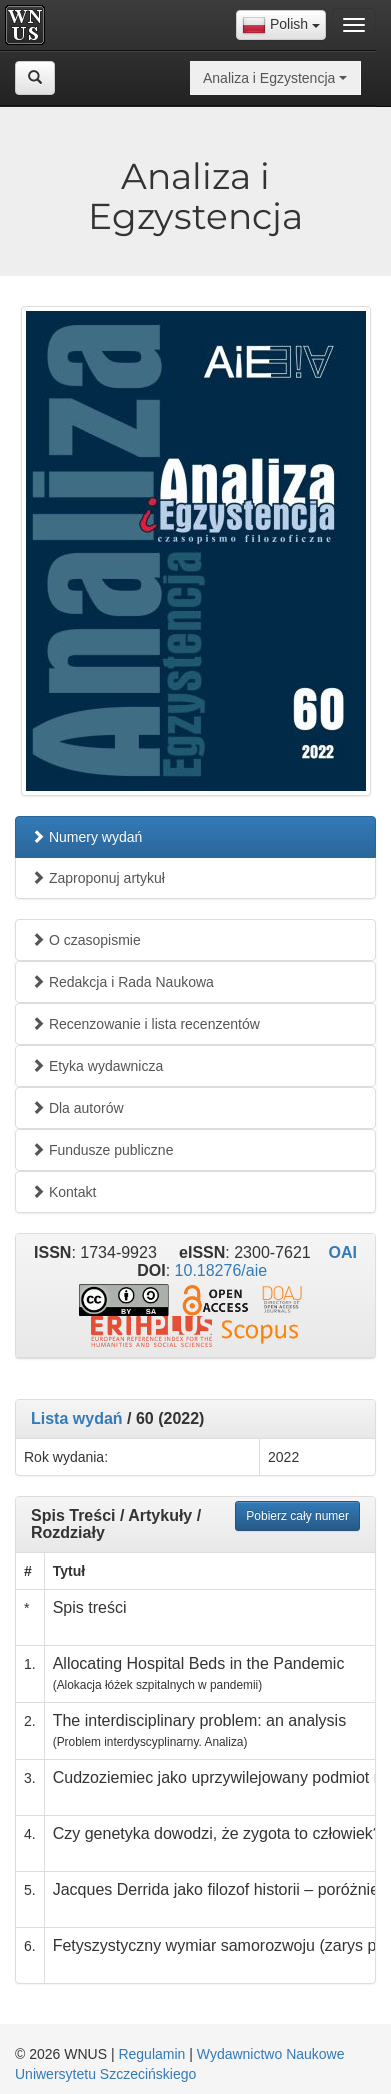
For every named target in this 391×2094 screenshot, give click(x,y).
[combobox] (281, 25)
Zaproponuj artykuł (98, 878)
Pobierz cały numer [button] (297, 1516)
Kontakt (63, 1192)
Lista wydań (77, 1418)
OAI (342, 1252)
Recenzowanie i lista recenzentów (145, 1024)
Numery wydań (86, 837)
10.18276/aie (221, 1270)
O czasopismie (86, 940)
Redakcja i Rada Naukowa (122, 982)
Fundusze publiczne (102, 1150)
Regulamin (151, 2054)
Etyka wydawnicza (97, 1066)
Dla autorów (77, 1108)
